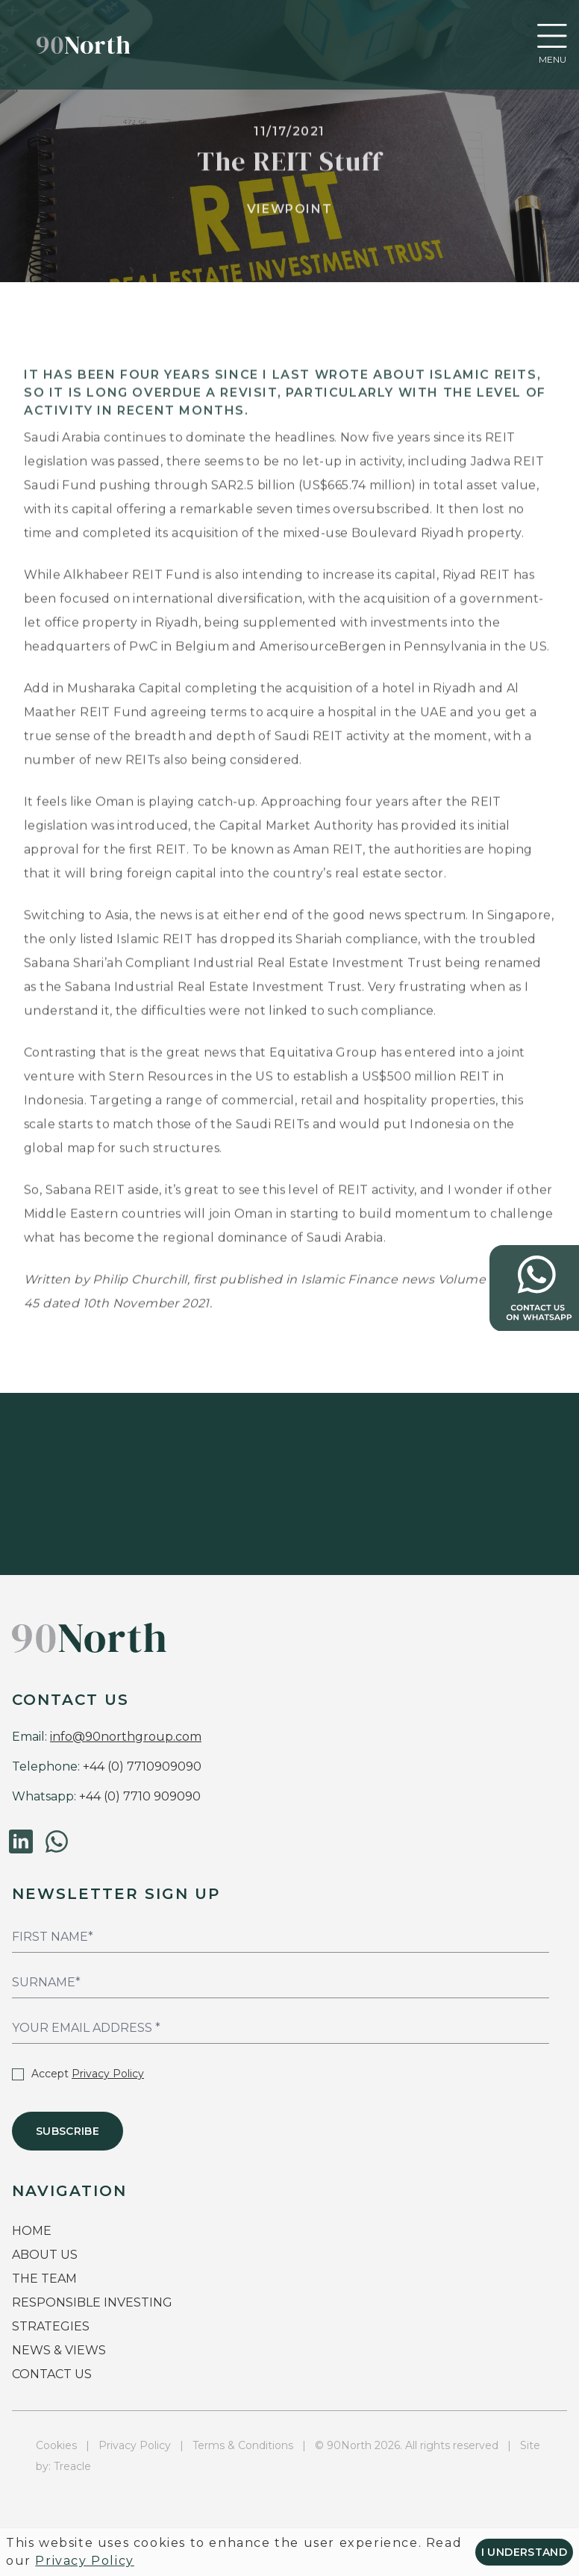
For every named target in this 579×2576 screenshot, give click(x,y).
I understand (524, 2552)
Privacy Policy (108, 2073)
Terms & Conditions (243, 2445)
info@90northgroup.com (125, 1737)
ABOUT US (45, 2255)
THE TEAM (46, 2278)
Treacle (72, 2466)
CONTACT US (52, 2374)
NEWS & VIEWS (59, 2350)
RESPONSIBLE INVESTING (92, 2302)
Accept (78, 2073)
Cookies (56, 2445)
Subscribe (67, 2131)
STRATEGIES (51, 2326)
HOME (31, 2231)
